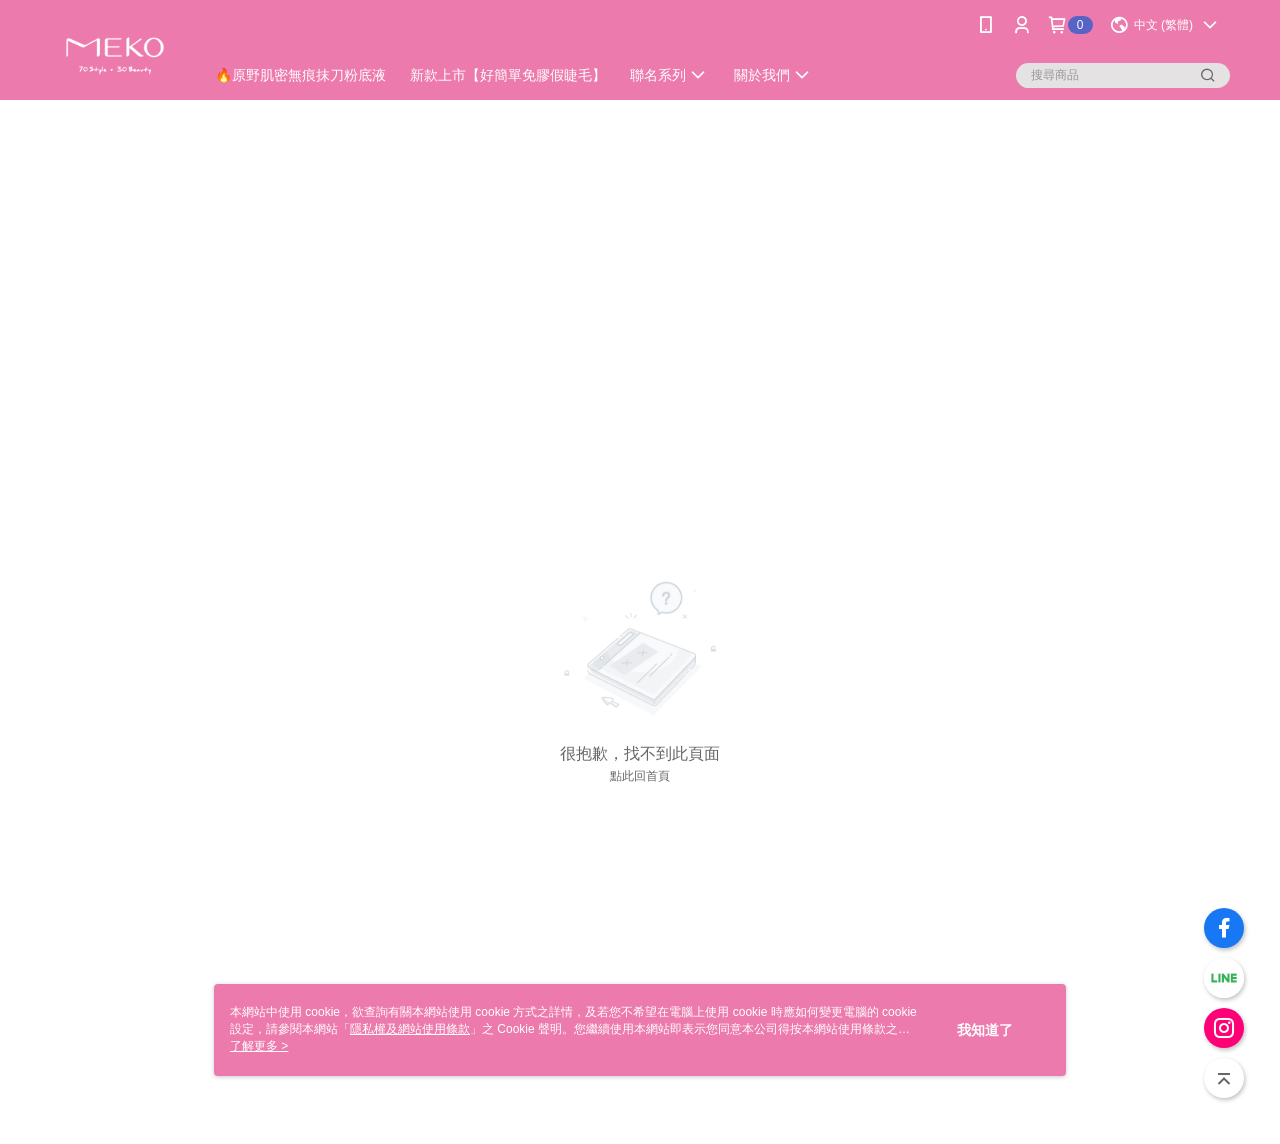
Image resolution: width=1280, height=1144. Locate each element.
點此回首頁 (640, 776)
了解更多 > (259, 1046)
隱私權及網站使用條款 (410, 1029)
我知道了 (985, 1030)
